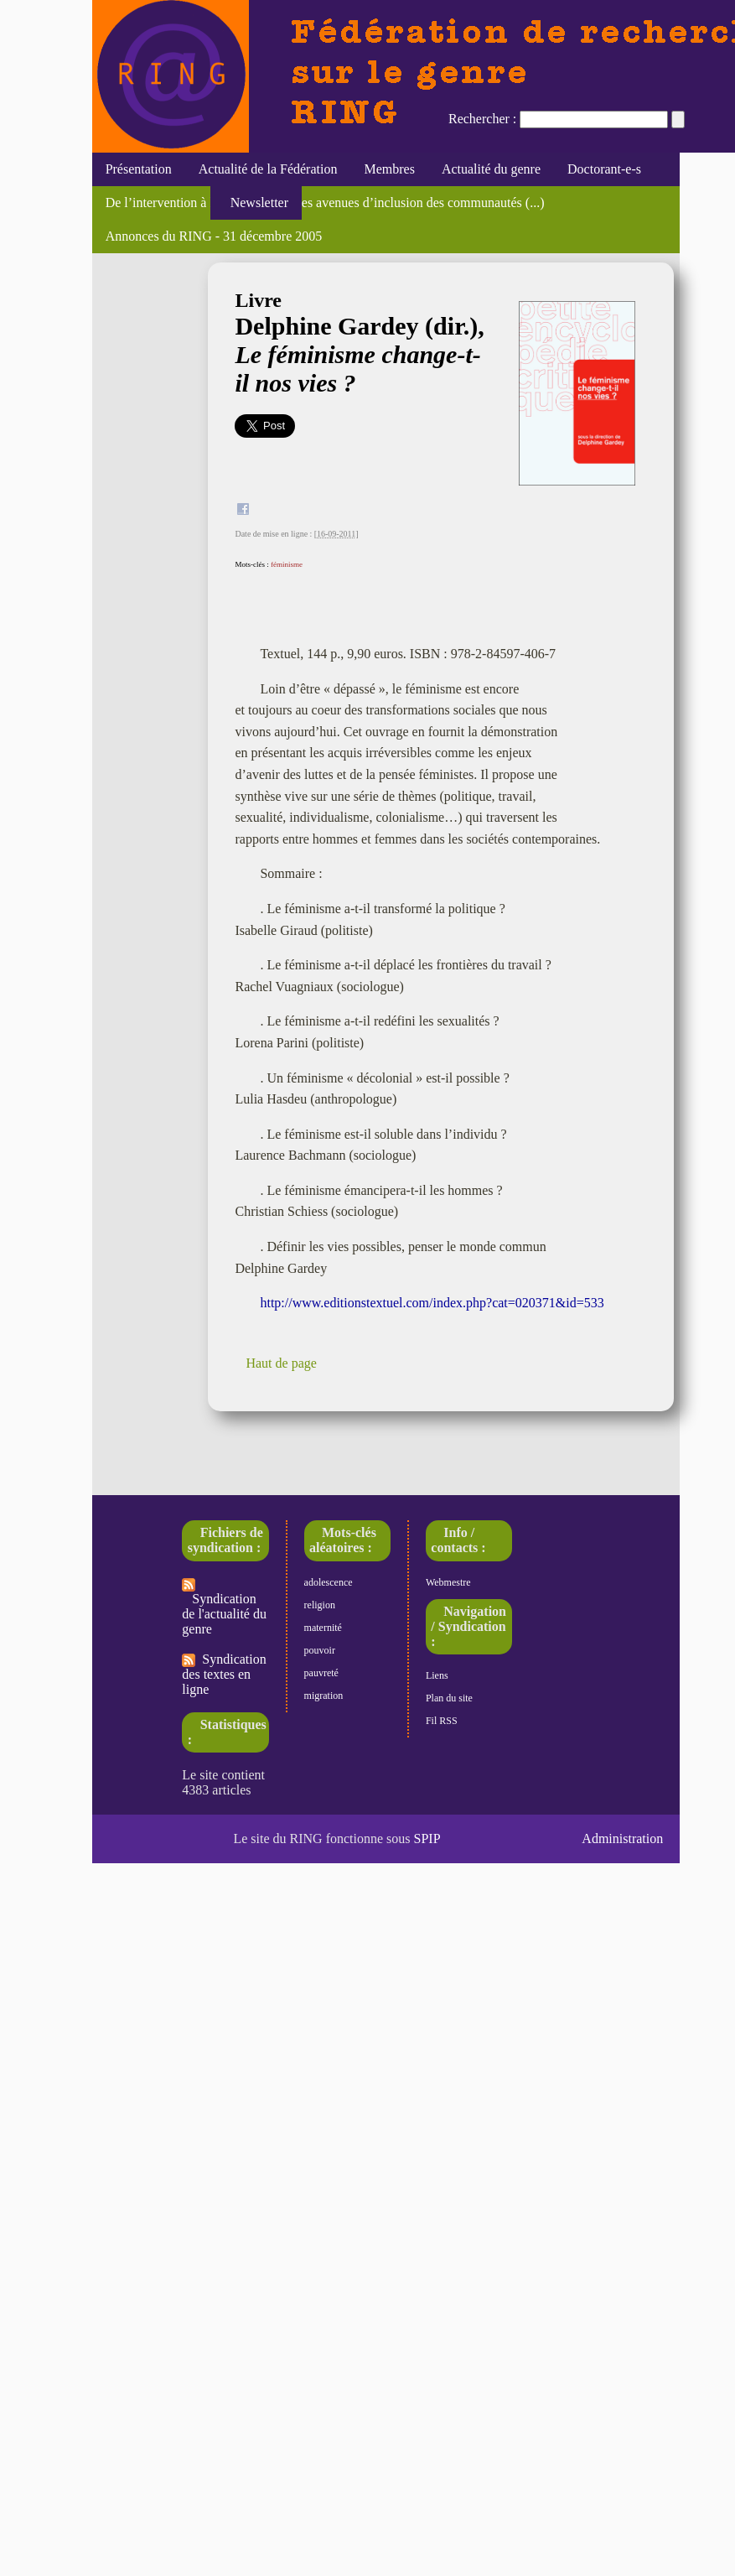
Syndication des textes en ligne (224, 1674)
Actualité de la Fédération (268, 169)
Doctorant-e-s (604, 169)
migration (324, 1695)
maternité (323, 1627)
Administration (622, 1838)
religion (319, 1605)
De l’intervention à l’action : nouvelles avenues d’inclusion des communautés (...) (325, 202)
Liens (437, 1675)
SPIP (427, 1838)
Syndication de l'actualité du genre (224, 1607)
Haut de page (281, 1363)
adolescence (328, 1582)
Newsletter (256, 202)
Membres (389, 169)
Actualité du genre (491, 169)
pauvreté (321, 1673)
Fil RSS (442, 1721)
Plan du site (449, 1698)
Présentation (139, 169)
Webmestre (448, 1582)
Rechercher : (482, 119)
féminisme (287, 564)
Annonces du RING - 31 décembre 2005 (214, 236)
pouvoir (319, 1650)
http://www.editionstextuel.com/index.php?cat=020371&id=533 (431, 1303)
